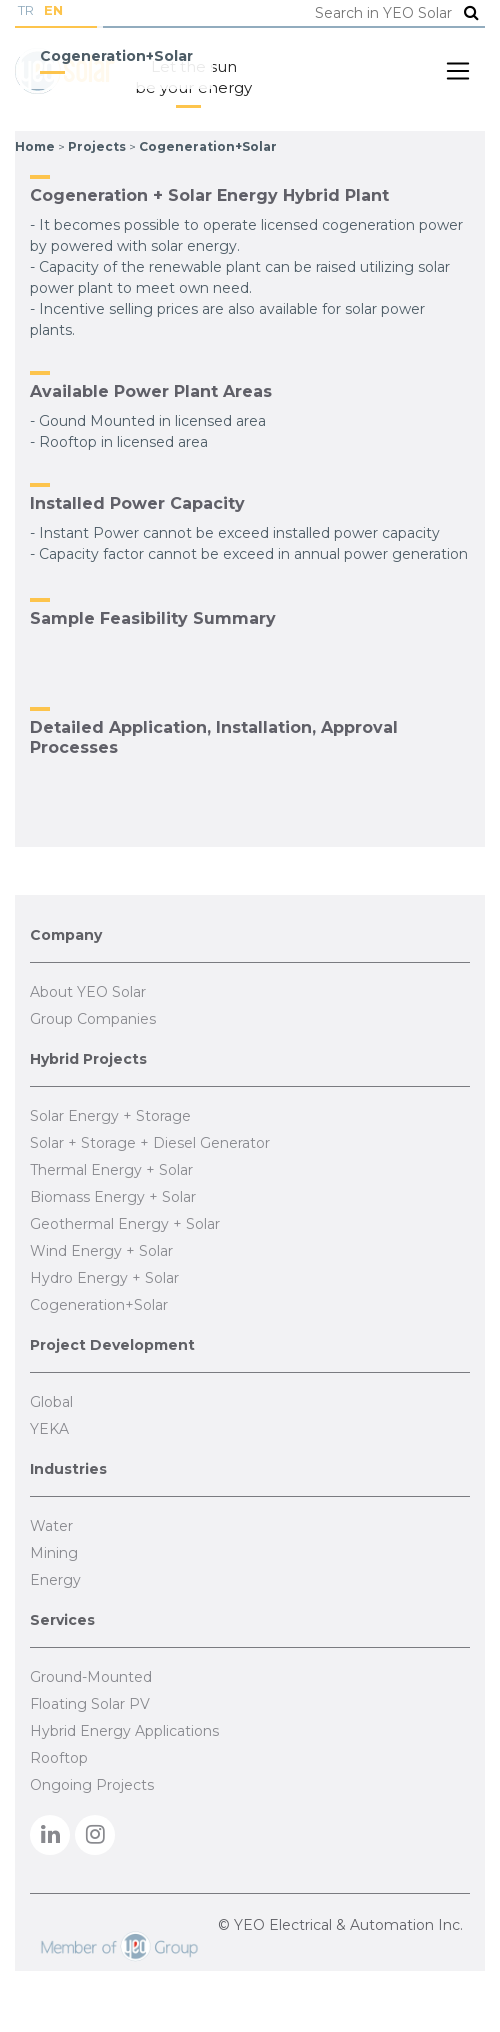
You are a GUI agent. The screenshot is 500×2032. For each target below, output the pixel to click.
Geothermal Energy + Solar (125, 1224)
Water (51, 1526)
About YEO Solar (88, 992)
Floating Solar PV (90, 1704)
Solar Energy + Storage (110, 1116)
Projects (97, 146)
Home (35, 146)
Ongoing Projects (92, 1785)
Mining (54, 1553)
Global (51, 1402)
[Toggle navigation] (458, 71)
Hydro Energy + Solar (104, 1278)
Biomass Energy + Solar (113, 1197)
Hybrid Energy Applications (124, 1731)
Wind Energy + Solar (101, 1251)
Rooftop (59, 1758)
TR (26, 10)
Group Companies (93, 1019)
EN (53, 10)
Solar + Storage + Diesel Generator (150, 1143)
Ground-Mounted (91, 1677)
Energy (55, 1580)
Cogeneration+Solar (208, 146)
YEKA (49, 1429)
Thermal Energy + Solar (111, 1170)
